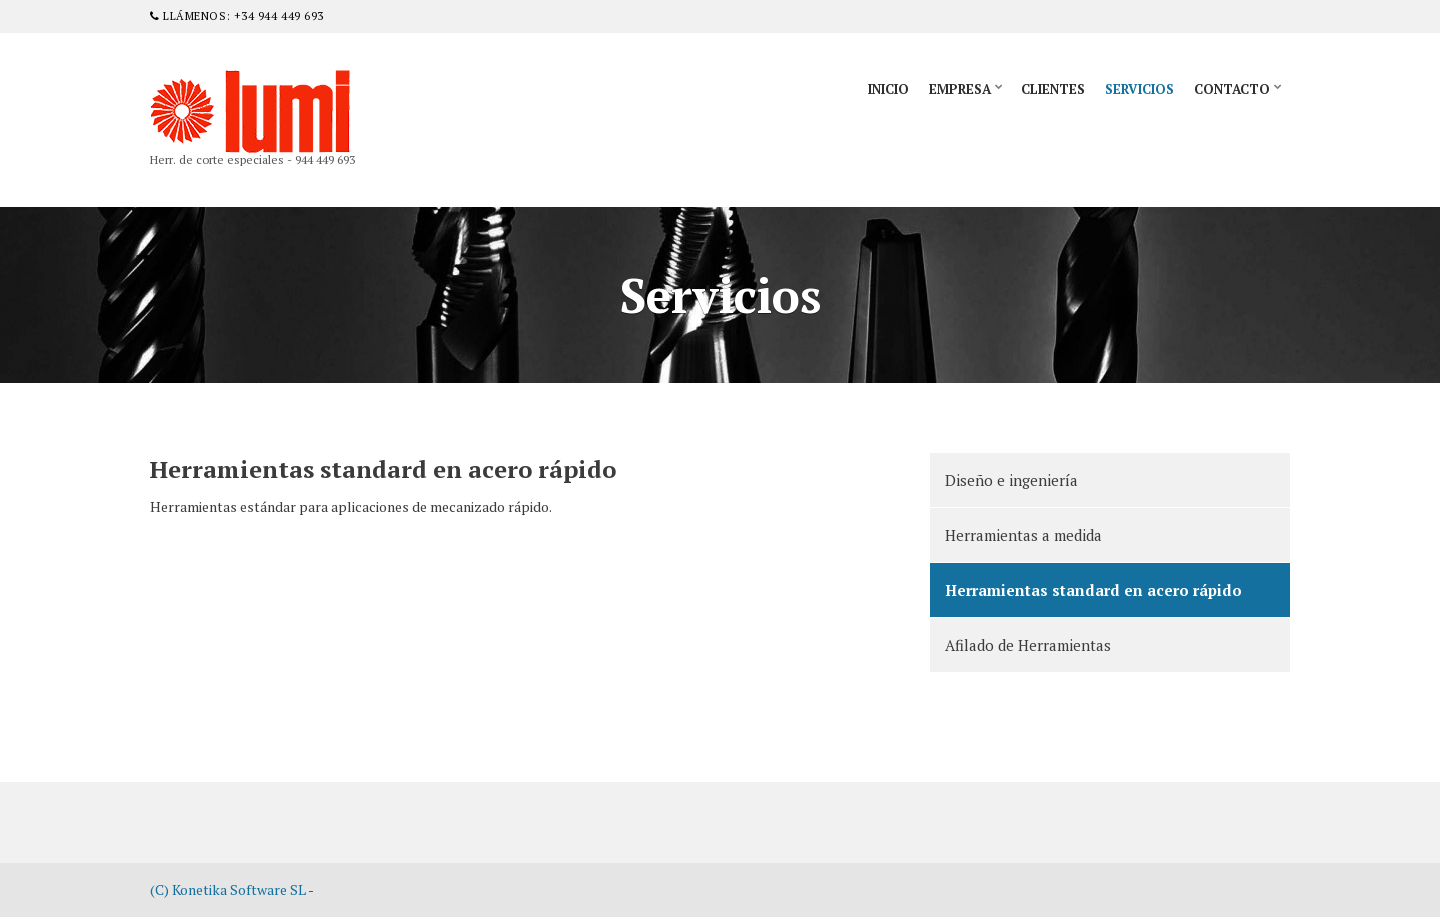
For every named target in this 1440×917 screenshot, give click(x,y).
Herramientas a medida (1023, 535)
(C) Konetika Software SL (228, 889)
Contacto (1232, 89)
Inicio (888, 89)
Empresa (960, 89)
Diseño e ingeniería (1011, 480)
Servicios (1139, 89)
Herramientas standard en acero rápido (1093, 590)
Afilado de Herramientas (1028, 645)
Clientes (1053, 89)
